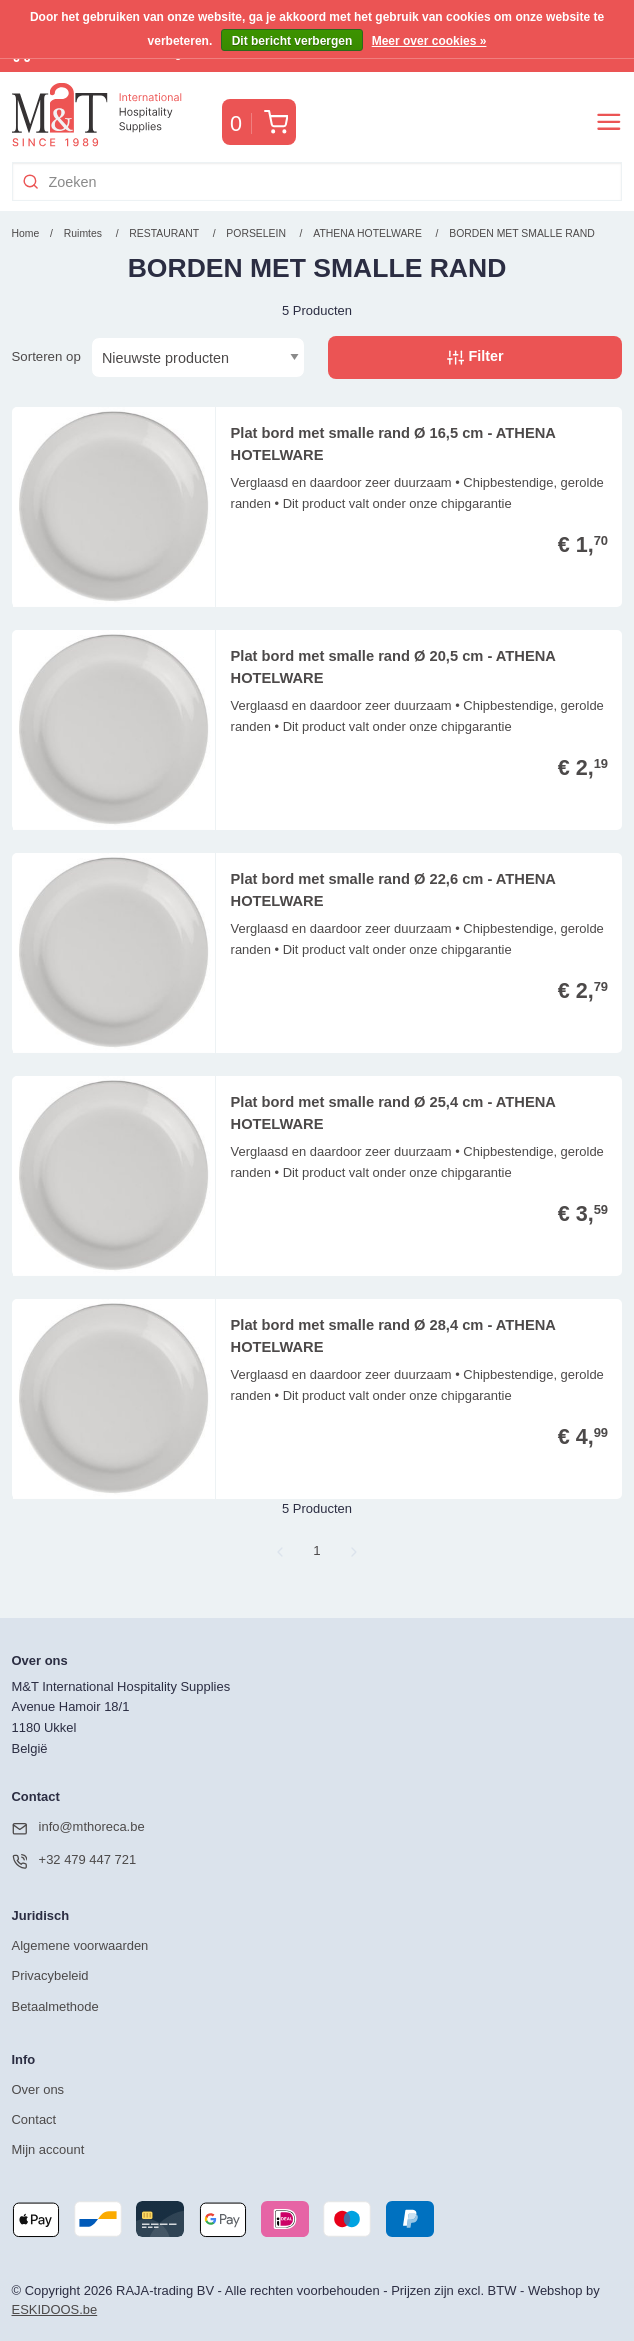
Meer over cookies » (429, 41)
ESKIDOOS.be (55, 2309)
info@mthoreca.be (78, 1828)
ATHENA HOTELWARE (368, 233)
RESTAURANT (164, 233)
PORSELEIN (257, 233)
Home (26, 233)
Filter (475, 357)
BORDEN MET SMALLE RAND (522, 233)
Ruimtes (83, 233)
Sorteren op (46, 356)
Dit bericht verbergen (292, 41)
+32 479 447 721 (74, 1861)
